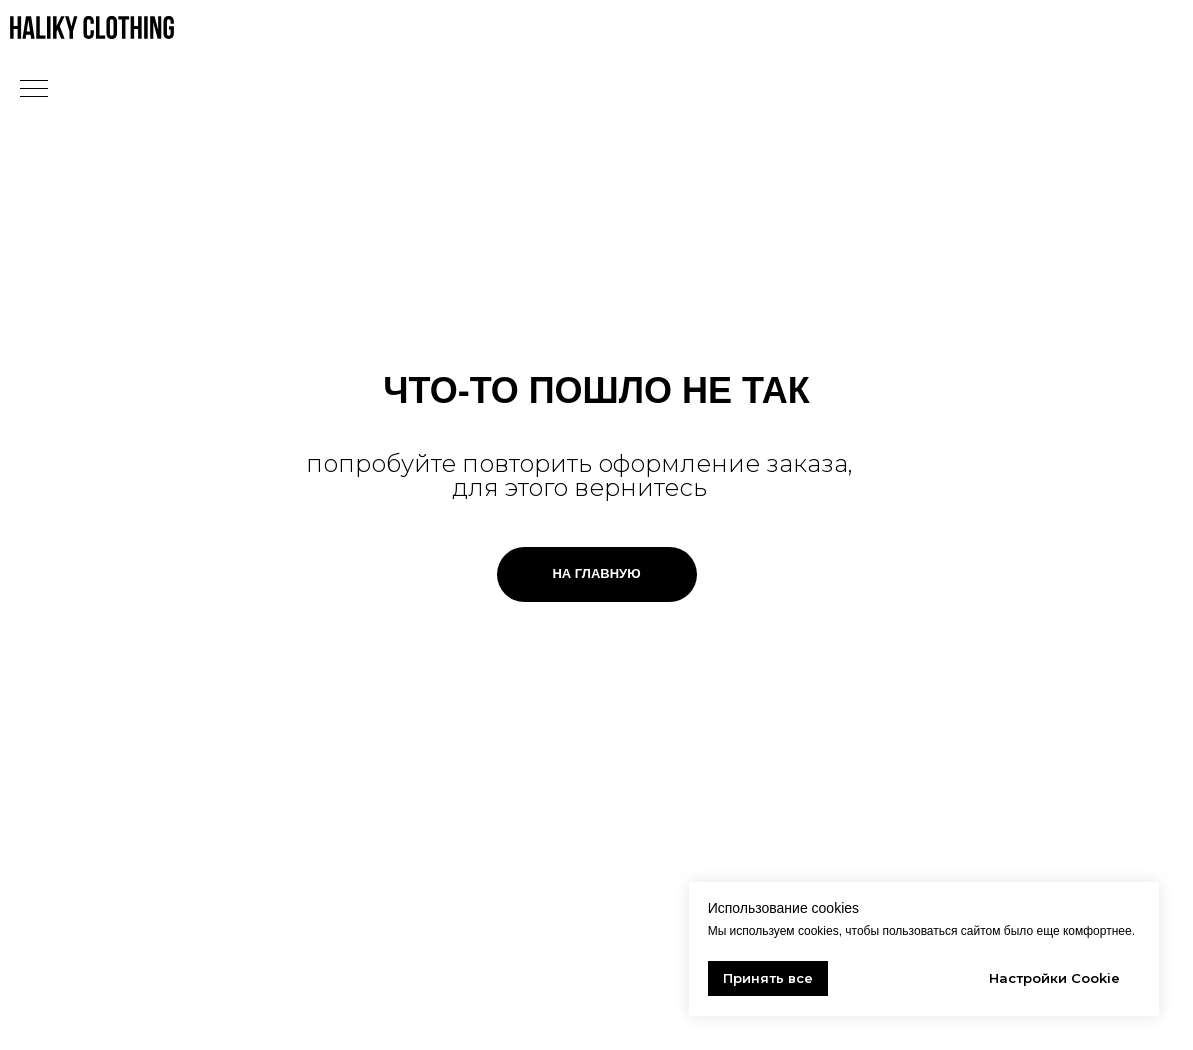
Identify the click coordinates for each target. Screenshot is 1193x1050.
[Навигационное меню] (34, 90)
